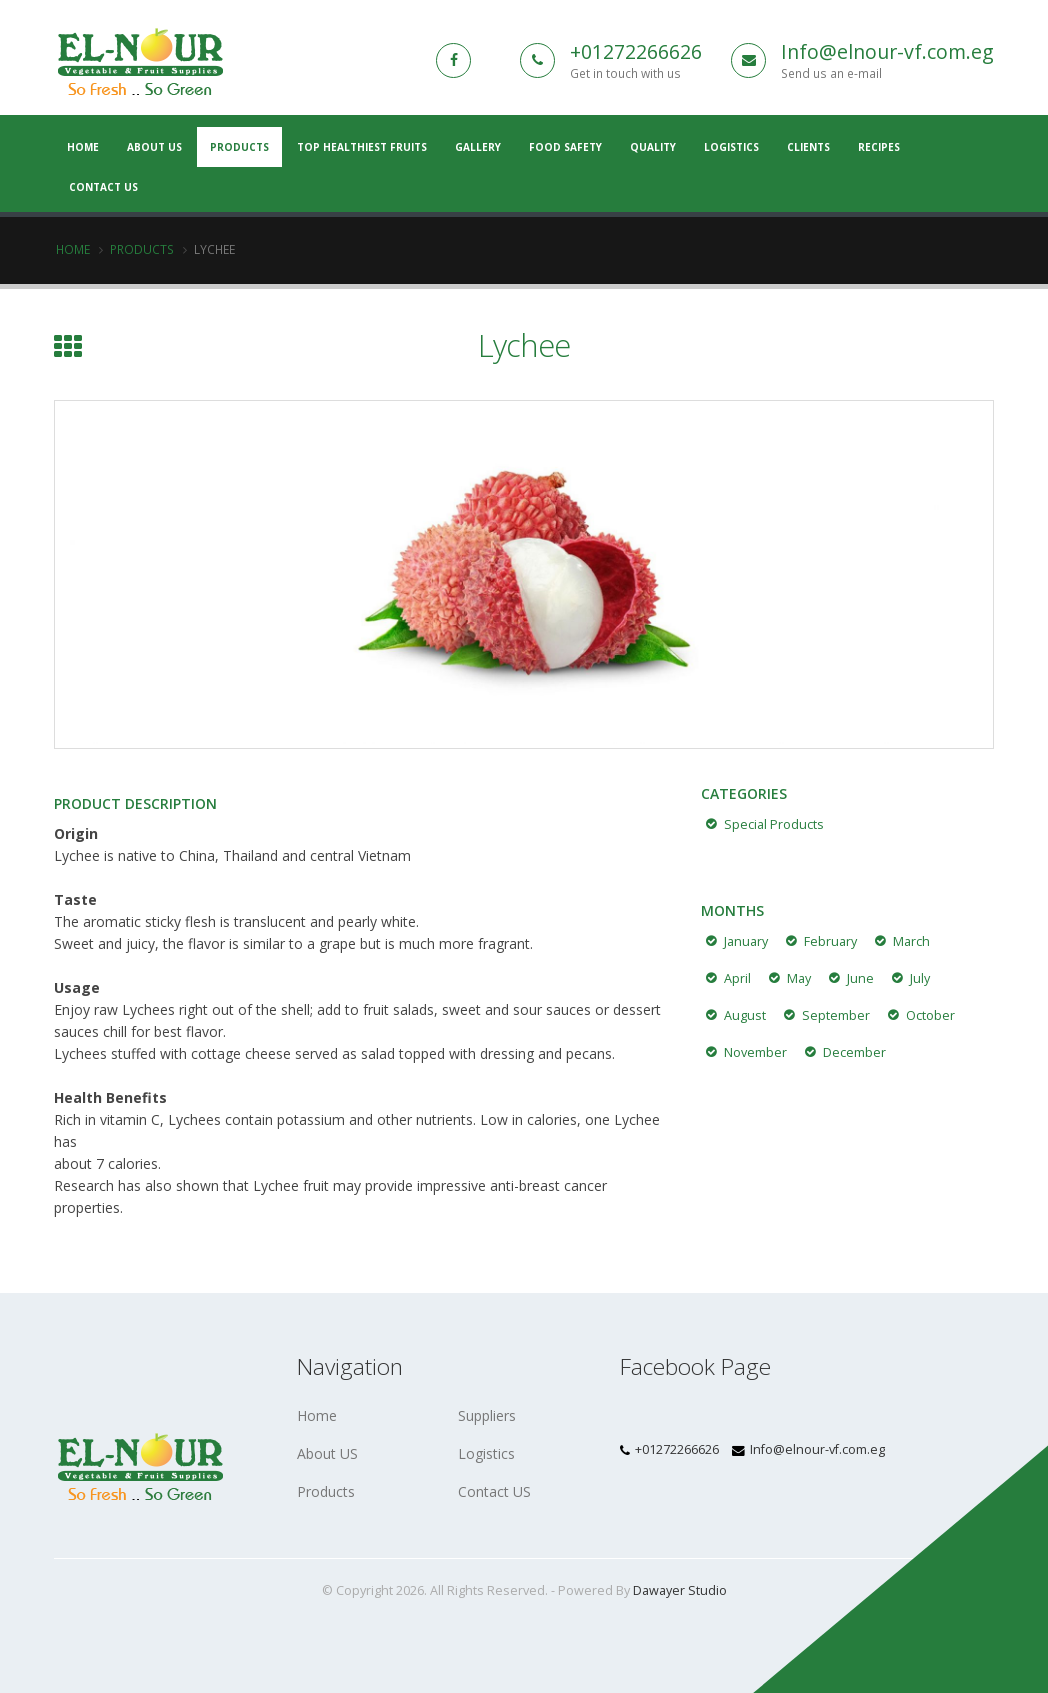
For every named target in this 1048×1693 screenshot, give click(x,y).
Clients (808, 147)
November (755, 1052)
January (746, 941)
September (836, 1015)
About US (154, 147)
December (854, 1052)
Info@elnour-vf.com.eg (887, 51)
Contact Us (103, 187)
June (860, 978)
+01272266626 (636, 51)
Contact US (494, 1491)
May (799, 978)
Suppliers (487, 1415)
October (930, 1015)
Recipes (879, 147)
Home (73, 249)
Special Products (774, 824)
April (737, 978)
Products (239, 147)
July (920, 978)
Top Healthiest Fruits (362, 147)
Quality (653, 147)
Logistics (731, 147)
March (911, 941)
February (830, 941)
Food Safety (565, 147)
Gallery (478, 147)
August (745, 1015)
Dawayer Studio (680, 1590)
